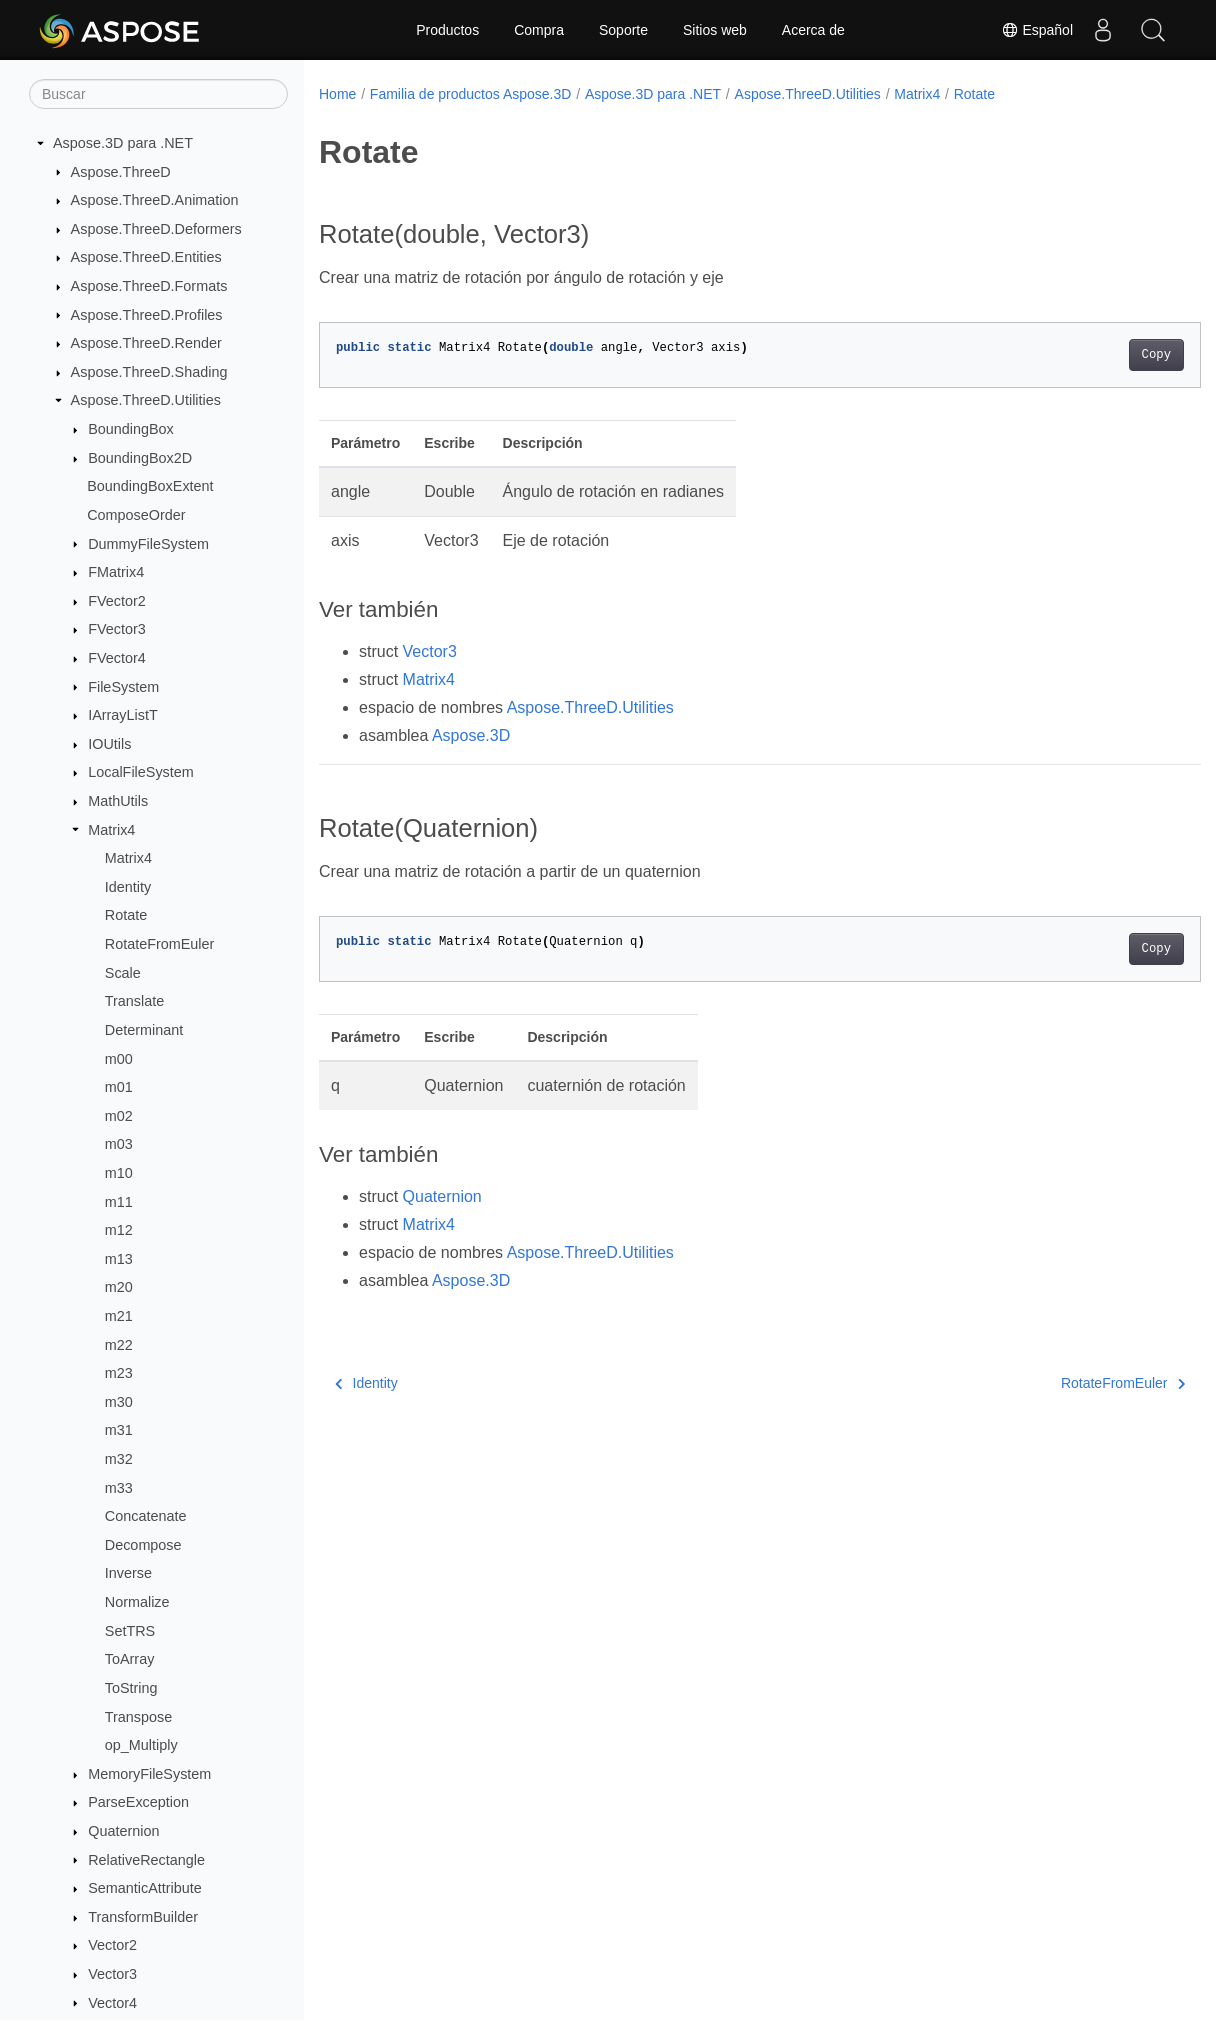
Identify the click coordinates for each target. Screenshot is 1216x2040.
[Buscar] (158, 94)
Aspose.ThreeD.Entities (146, 257)
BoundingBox (131, 429)
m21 (119, 1316)
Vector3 (112, 1974)
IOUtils (109, 744)
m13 (119, 1259)
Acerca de (813, 30)
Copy (1094, 355)
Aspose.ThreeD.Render (146, 343)
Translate (134, 1001)
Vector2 (112, 1945)
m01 (119, 1087)
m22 (119, 1345)
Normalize (137, 1602)
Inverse (128, 1573)
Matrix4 (111, 830)
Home (337, 94)
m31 (119, 1430)
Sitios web (715, 30)
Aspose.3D (471, 735)
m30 (119, 1402)
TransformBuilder (143, 1917)
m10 (119, 1173)
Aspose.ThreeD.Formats (149, 286)
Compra (539, 30)
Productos (447, 30)
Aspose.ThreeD (121, 172)
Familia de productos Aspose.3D (471, 94)
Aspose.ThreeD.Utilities (146, 400)
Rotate (126, 915)
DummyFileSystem (148, 544)
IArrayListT (123, 715)
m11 (119, 1202)
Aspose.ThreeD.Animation (155, 200)
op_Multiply (141, 1745)
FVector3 (117, 629)
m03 (119, 1144)
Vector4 (112, 2003)
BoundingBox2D (140, 458)
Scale (123, 973)
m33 (119, 1488)
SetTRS (130, 1631)
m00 (119, 1059)
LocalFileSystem (141, 772)
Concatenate (146, 1516)
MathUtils (118, 801)
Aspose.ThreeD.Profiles (147, 315)
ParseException (138, 1802)
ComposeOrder (136, 515)
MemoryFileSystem (149, 1774)
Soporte (623, 30)
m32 (119, 1459)
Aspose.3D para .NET (123, 143)
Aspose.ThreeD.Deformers (156, 229)
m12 (119, 1230)
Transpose (138, 1717)
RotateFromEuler (160, 944)
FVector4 (117, 658)
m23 (119, 1373)
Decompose (143, 1545)
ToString (131, 1688)
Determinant (144, 1030)
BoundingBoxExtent (150, 486)
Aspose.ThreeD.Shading (149, 372)
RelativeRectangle (146, 1860)
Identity (128, 887)
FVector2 (117, 601)
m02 (119, 1116)
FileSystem (123, 687)
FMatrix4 (116, 572)
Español (1037, 30)
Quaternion (123, 1831)
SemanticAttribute (145, 1888)
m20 (119, 1287)
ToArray (130, 1659)
